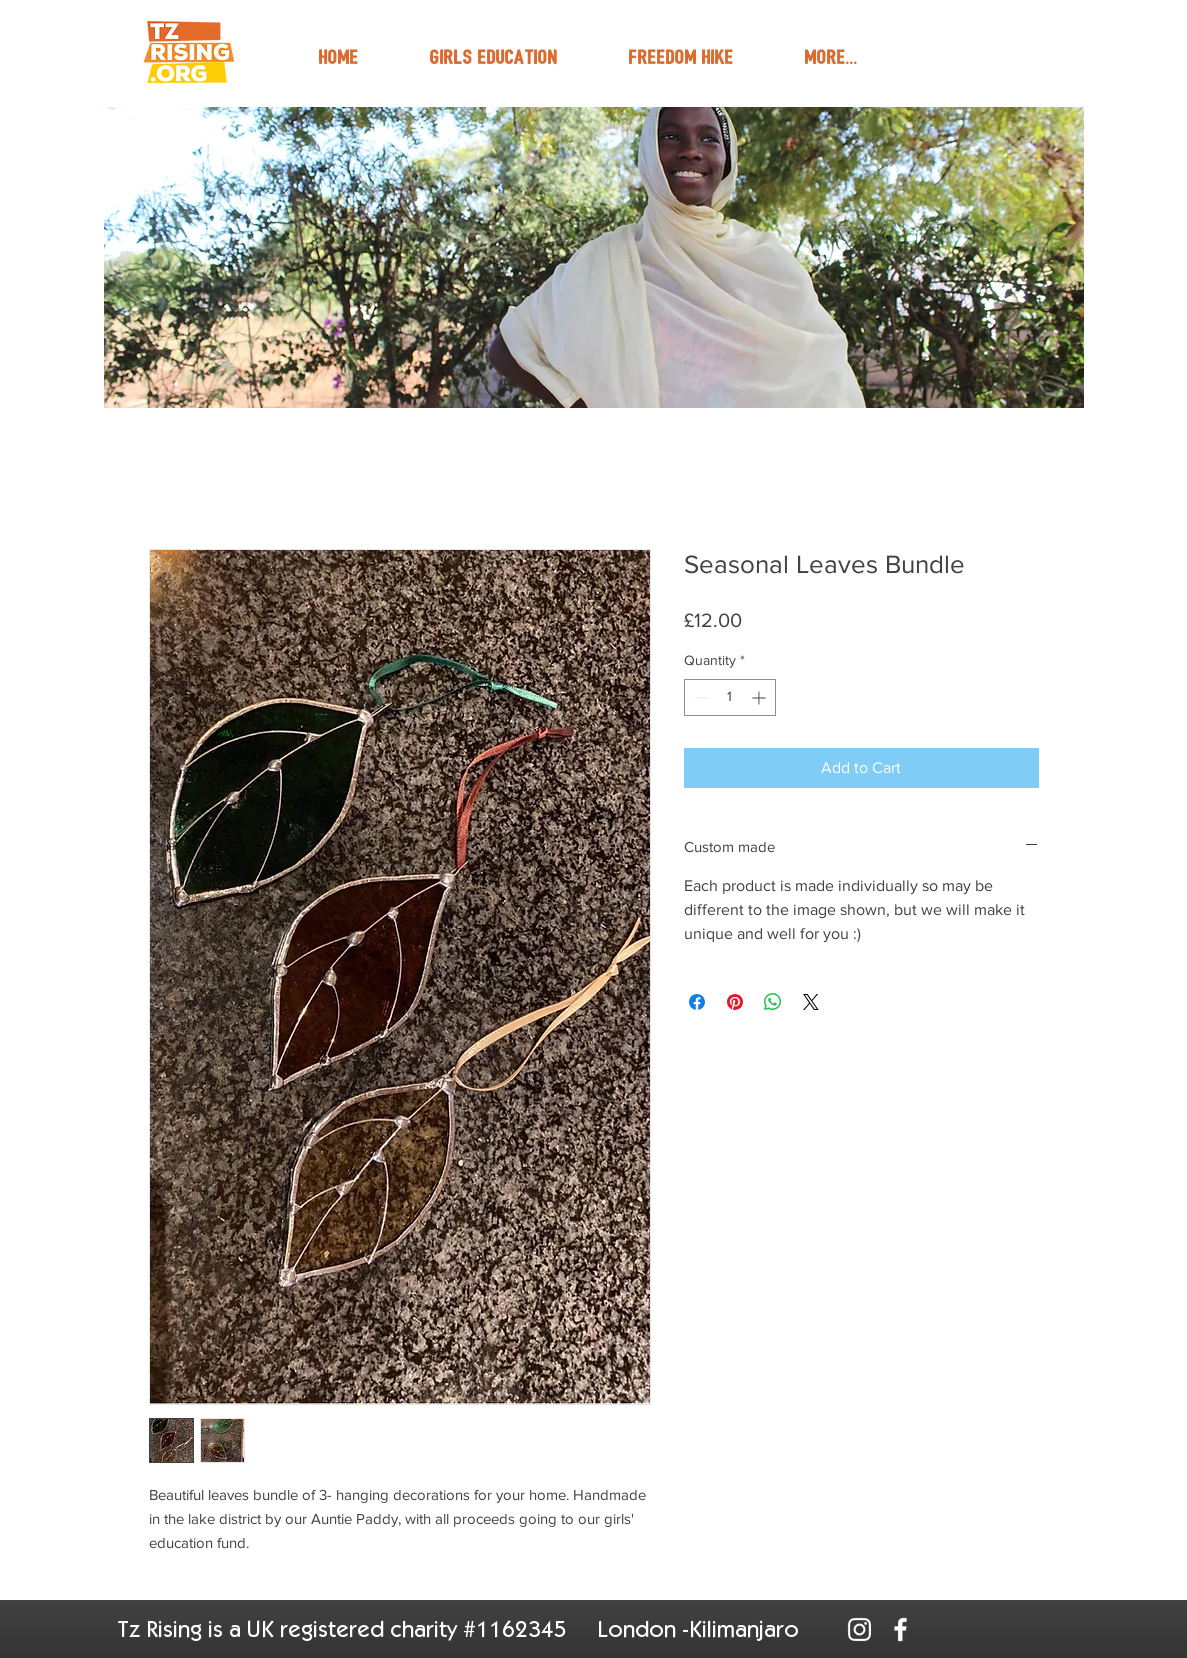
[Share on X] (811, 1002)
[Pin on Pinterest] (735, 1002)
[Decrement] (699, 697)
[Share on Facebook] (697, 1002)
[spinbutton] (730, 697)
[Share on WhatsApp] (773, 1002)
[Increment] (760, 697)
